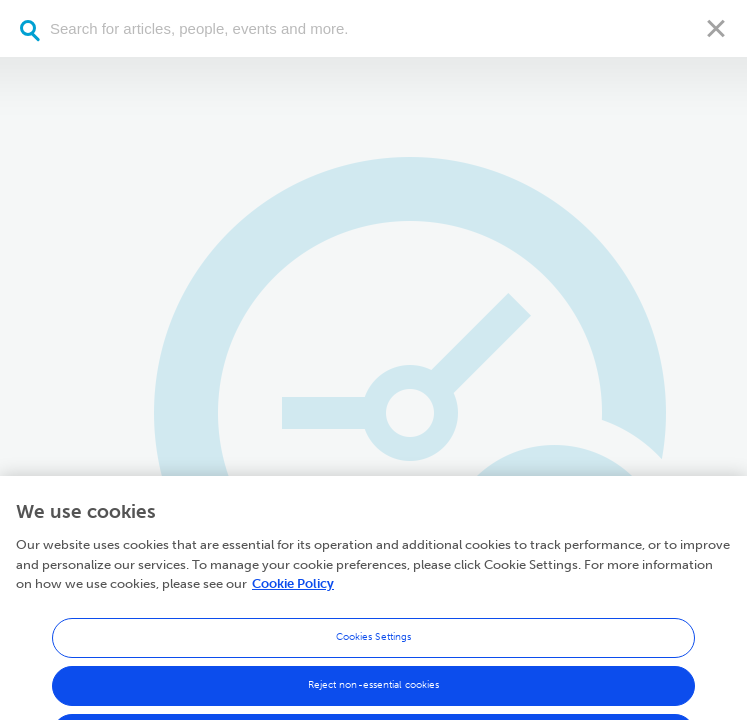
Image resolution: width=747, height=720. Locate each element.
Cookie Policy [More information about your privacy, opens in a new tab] (293, 592)
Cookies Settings (374, 645)
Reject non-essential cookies (374, 693)
